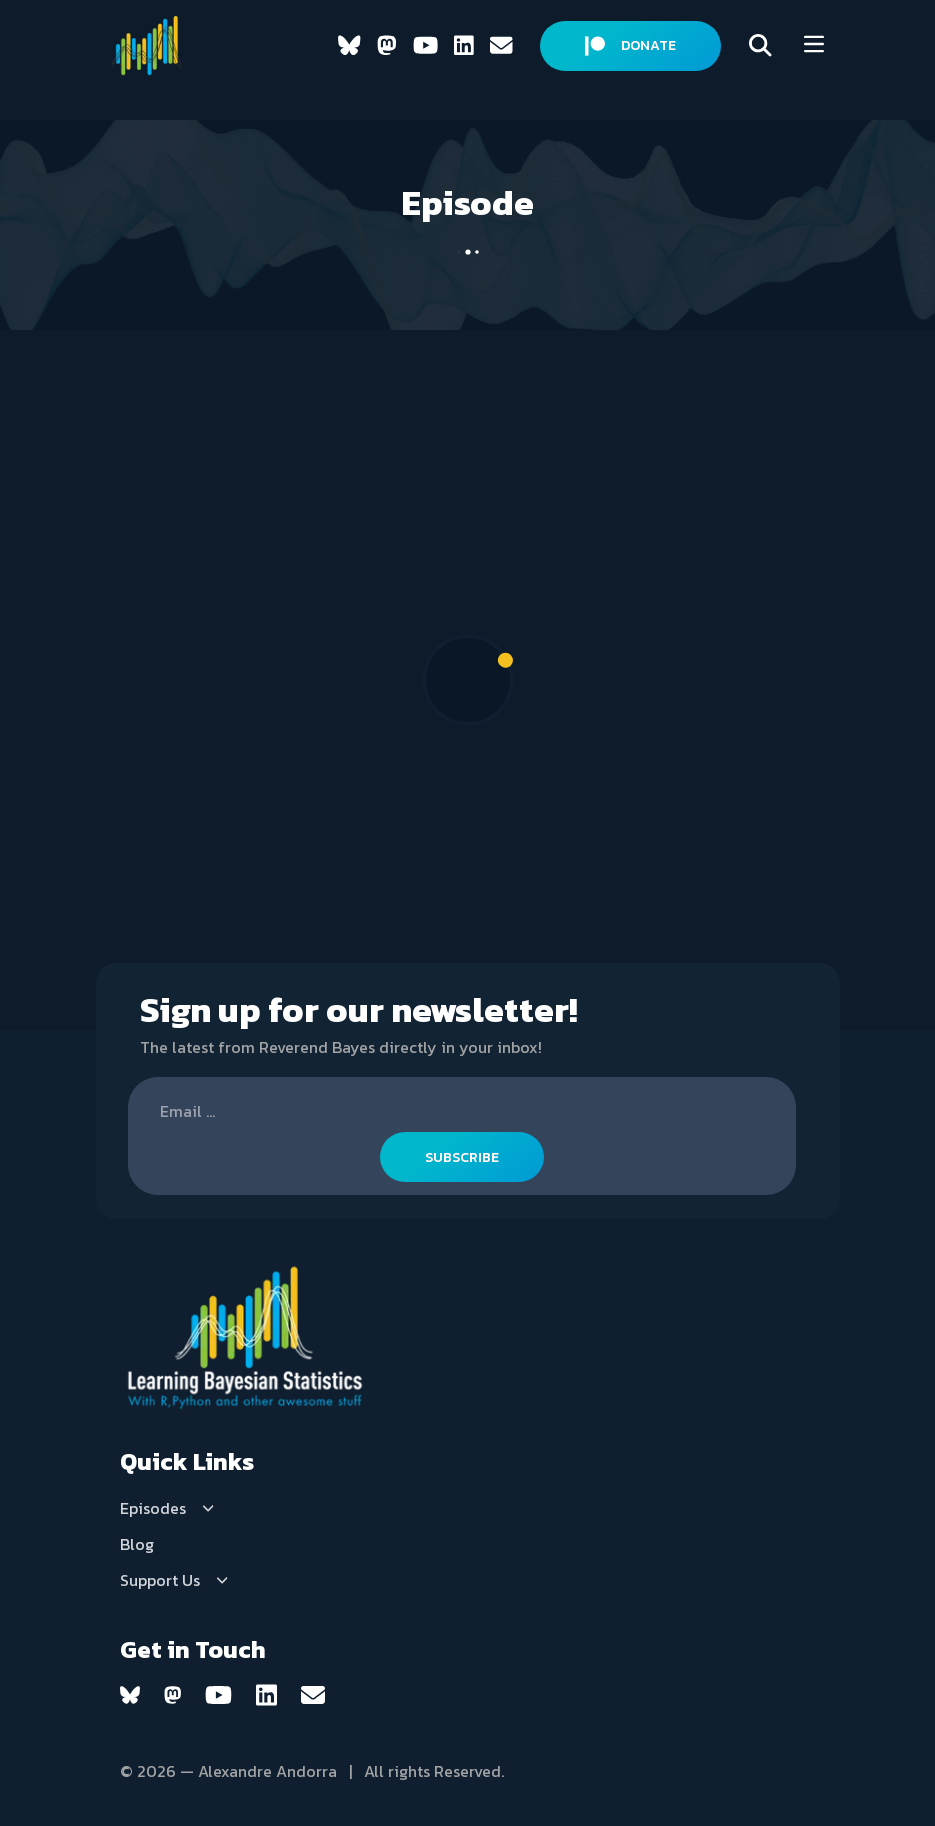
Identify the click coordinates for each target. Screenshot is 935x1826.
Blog (137, 1544)
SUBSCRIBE (462, 1157)
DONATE (630, 45)
